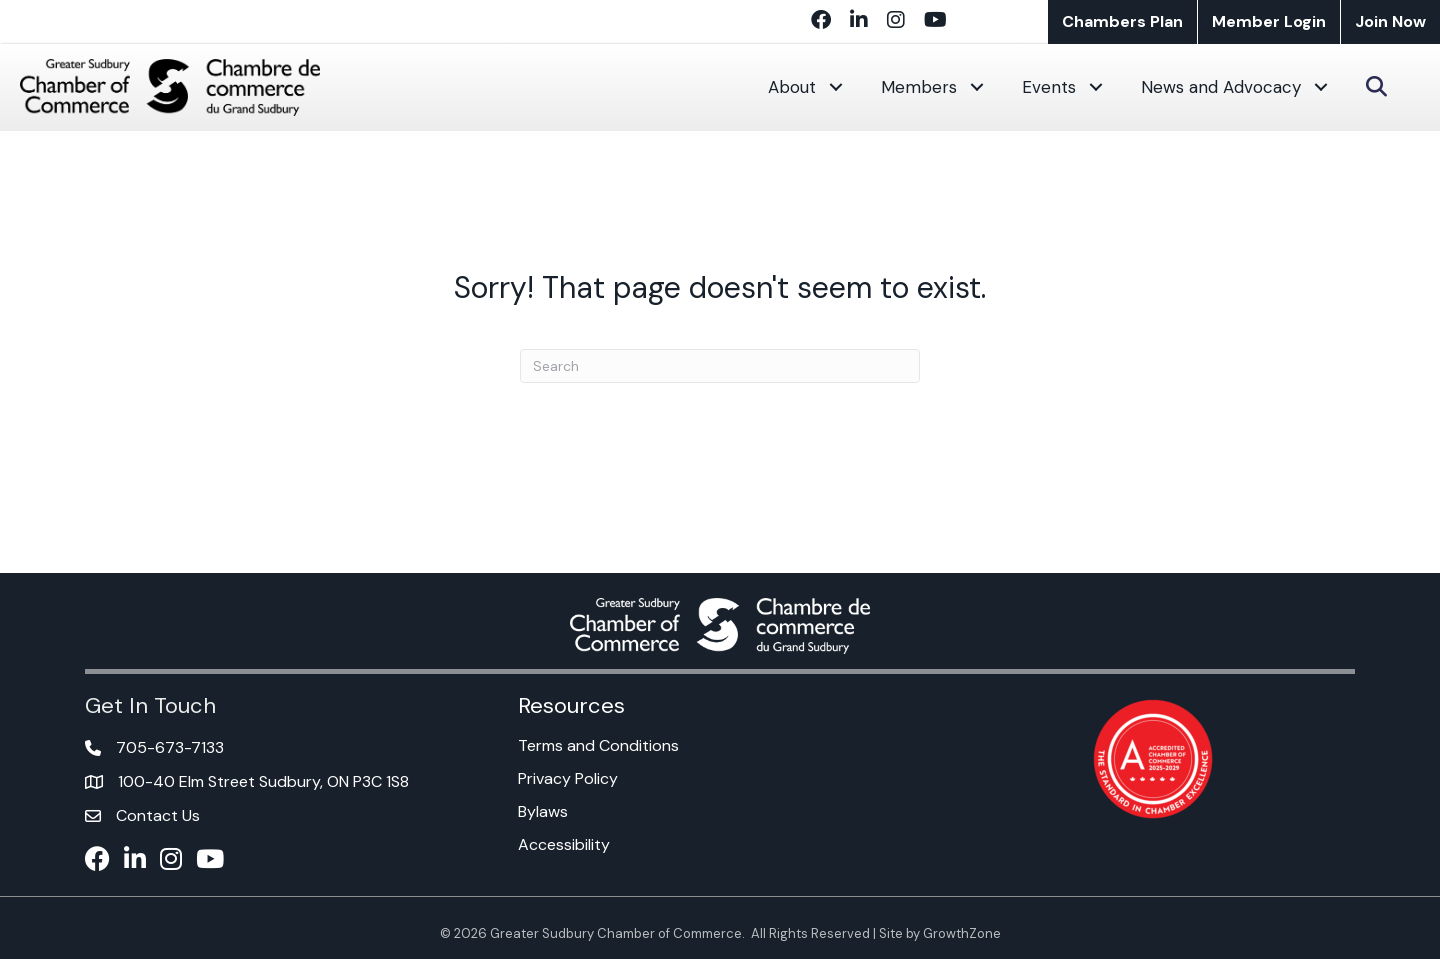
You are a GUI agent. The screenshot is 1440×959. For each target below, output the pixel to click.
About (792, 87)
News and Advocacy (1221, 87)
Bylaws (543, 811)
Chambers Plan (1122, 21)
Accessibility (564, 844)
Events (1049, 87)
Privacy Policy (568, 778)
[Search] (720, 366)
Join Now (1390, 21)
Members (919, 87)
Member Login (1269, 21)
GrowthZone (962, 933)
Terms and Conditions (598, 745)
